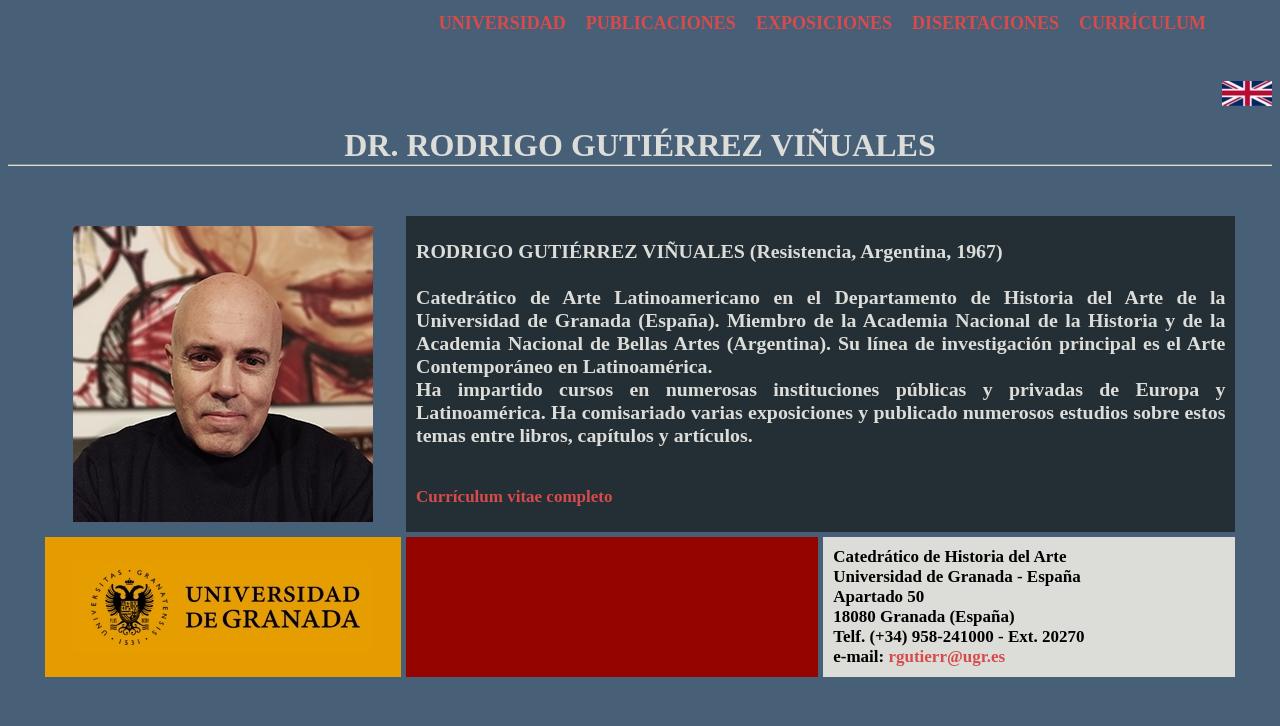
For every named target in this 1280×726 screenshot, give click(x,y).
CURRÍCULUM (1142, 23)
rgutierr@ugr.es (946, 656)
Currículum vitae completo (514, 496)
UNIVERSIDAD (502, 23)
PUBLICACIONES (661, 23)
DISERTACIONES (985, 23)
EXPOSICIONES (824, 23)
